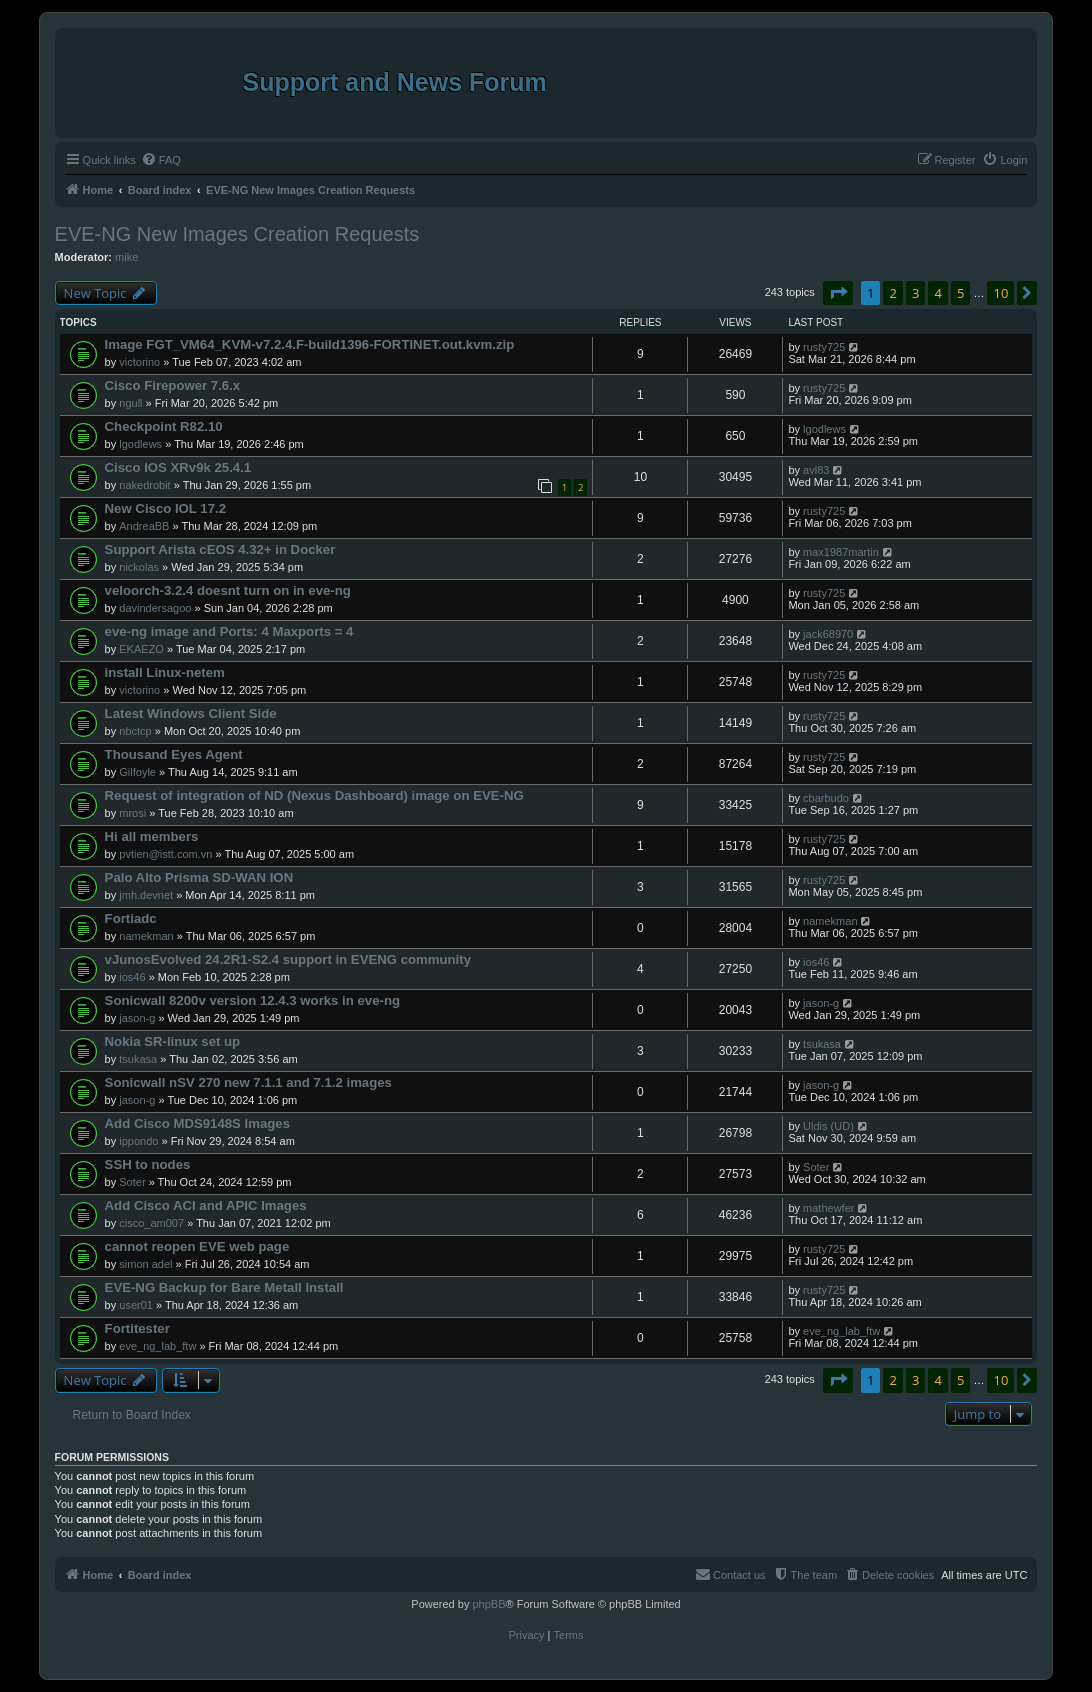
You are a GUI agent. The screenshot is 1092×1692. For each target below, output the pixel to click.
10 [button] (1000, 293)
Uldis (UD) (828, 1126)
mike (126, 257)
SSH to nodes (148, 1164)
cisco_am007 (151, 1223)
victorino (139, 362)
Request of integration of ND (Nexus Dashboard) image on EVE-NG (314, 795)
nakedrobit (144, 485)
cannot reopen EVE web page (197, 1246)
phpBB (488, 1604)
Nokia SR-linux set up (173, 1041)
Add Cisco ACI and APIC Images (206, 1205)
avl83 (816, 470)
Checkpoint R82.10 (164, 426)
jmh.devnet (146, 895)
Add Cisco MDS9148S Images (197, 1123)
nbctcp (135, 731)
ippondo (138, 1141)
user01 (136, 1305)
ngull (130, 403)
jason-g (137, 1018)
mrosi (132, 813)
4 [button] (937, 293)
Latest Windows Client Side (191, 713)
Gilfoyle (137, 772)
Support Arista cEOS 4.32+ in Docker (220, 549)
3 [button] (915, 293)
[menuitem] (161, 160)
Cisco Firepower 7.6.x (173, 385)
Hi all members (152, 836)
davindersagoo (155, 608)
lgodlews (140, 444)
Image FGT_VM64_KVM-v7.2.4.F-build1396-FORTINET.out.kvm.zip (310, 344)
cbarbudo (826, 798)
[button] (838, 293)
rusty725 (824, 347)
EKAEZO (141, 649)
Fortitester (137, 1328)
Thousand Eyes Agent (174, 754)
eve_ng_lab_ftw (157, 1346)
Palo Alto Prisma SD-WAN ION (199, 877)
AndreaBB (144, 526)
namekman (146, 936)
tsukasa (138, 1059)
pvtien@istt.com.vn (165, 854)
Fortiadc (131, 918)
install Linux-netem (165, 672)
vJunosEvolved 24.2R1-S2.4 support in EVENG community (288, 959)
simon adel (145, 1264)
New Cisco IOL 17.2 (165, 508)
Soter (132, 1182)
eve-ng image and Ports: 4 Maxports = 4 (229, 631)
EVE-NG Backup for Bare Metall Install (224, 1287)
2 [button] (892, 293)
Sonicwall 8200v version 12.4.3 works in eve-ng (252, 1000)
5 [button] (960, 293)
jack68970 (828, 634)
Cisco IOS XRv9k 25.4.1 (178, 467)
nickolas (139, 567)
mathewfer (828, 1208)
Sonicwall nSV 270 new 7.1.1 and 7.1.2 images (248, 1082)
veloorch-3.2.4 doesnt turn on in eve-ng (228, 590)
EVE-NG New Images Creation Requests (237, 234)
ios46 (132, 977)
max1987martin (841, 552)
